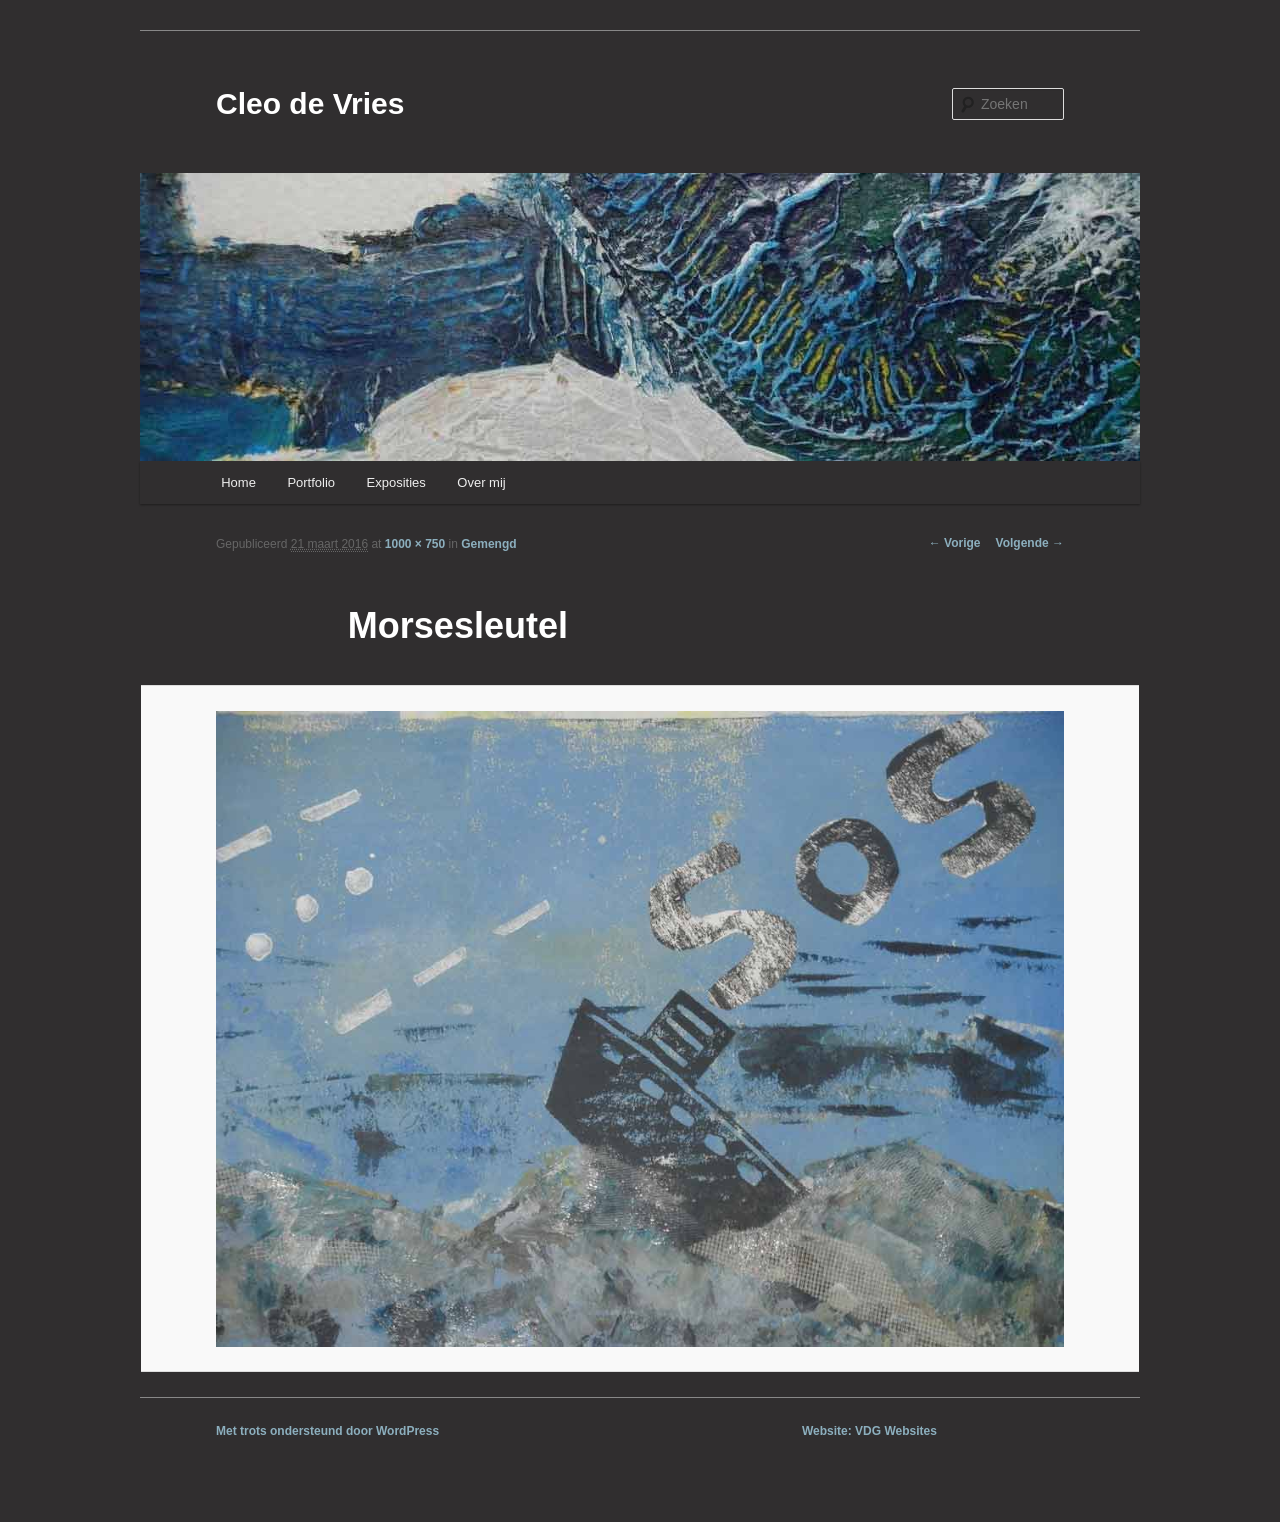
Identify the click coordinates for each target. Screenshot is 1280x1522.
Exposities (396, 482)
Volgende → (1030, 543)
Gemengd (488, 544)
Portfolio (311, 482)
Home (238, 482)
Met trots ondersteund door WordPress (327, 1431)
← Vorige (955, 543)
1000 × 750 (415, 544)
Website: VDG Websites (869, 1431)
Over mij (481, 482)
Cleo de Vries (310, 103)
